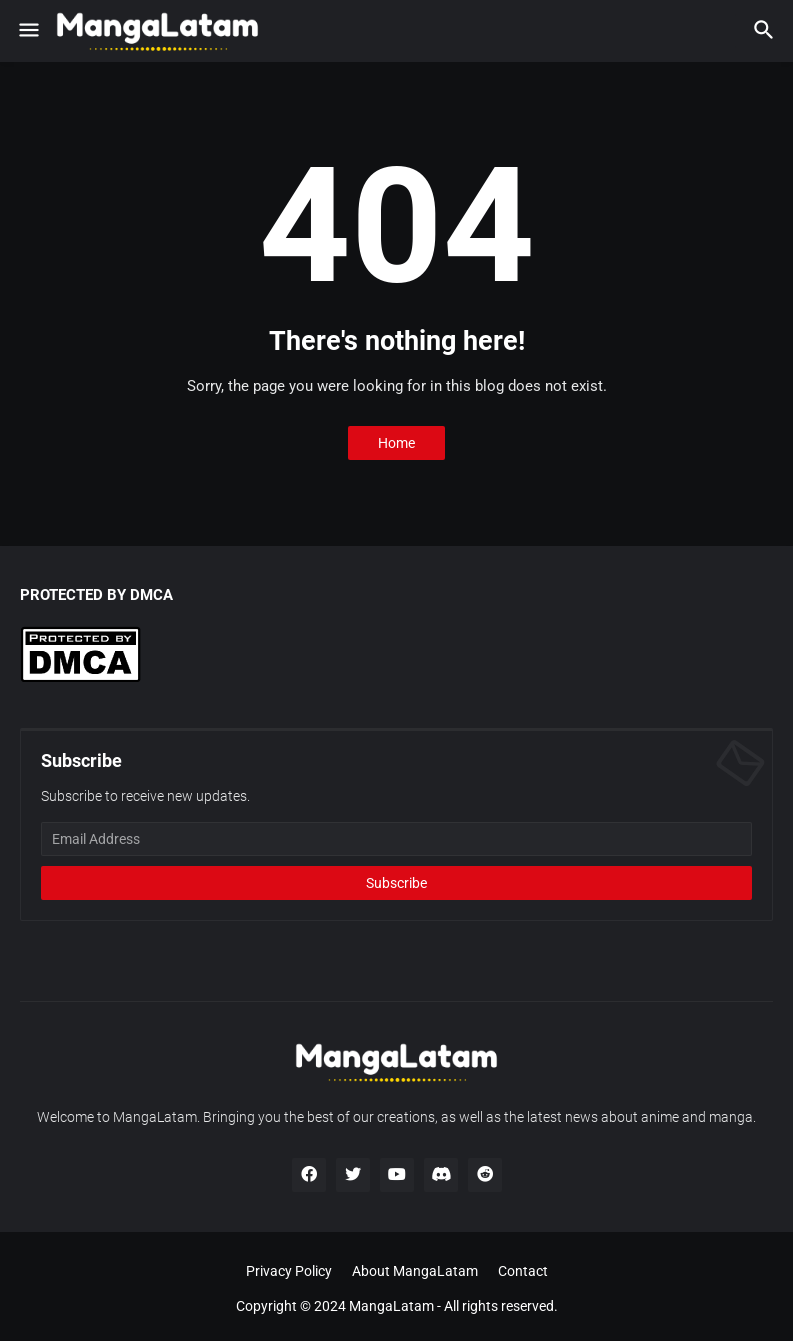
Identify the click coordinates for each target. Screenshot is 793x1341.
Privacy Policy (289, 1271)
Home (396, 443)
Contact (523, 1271)
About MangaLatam (415, 1271)
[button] (27, 31)
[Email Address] (396, 839)
